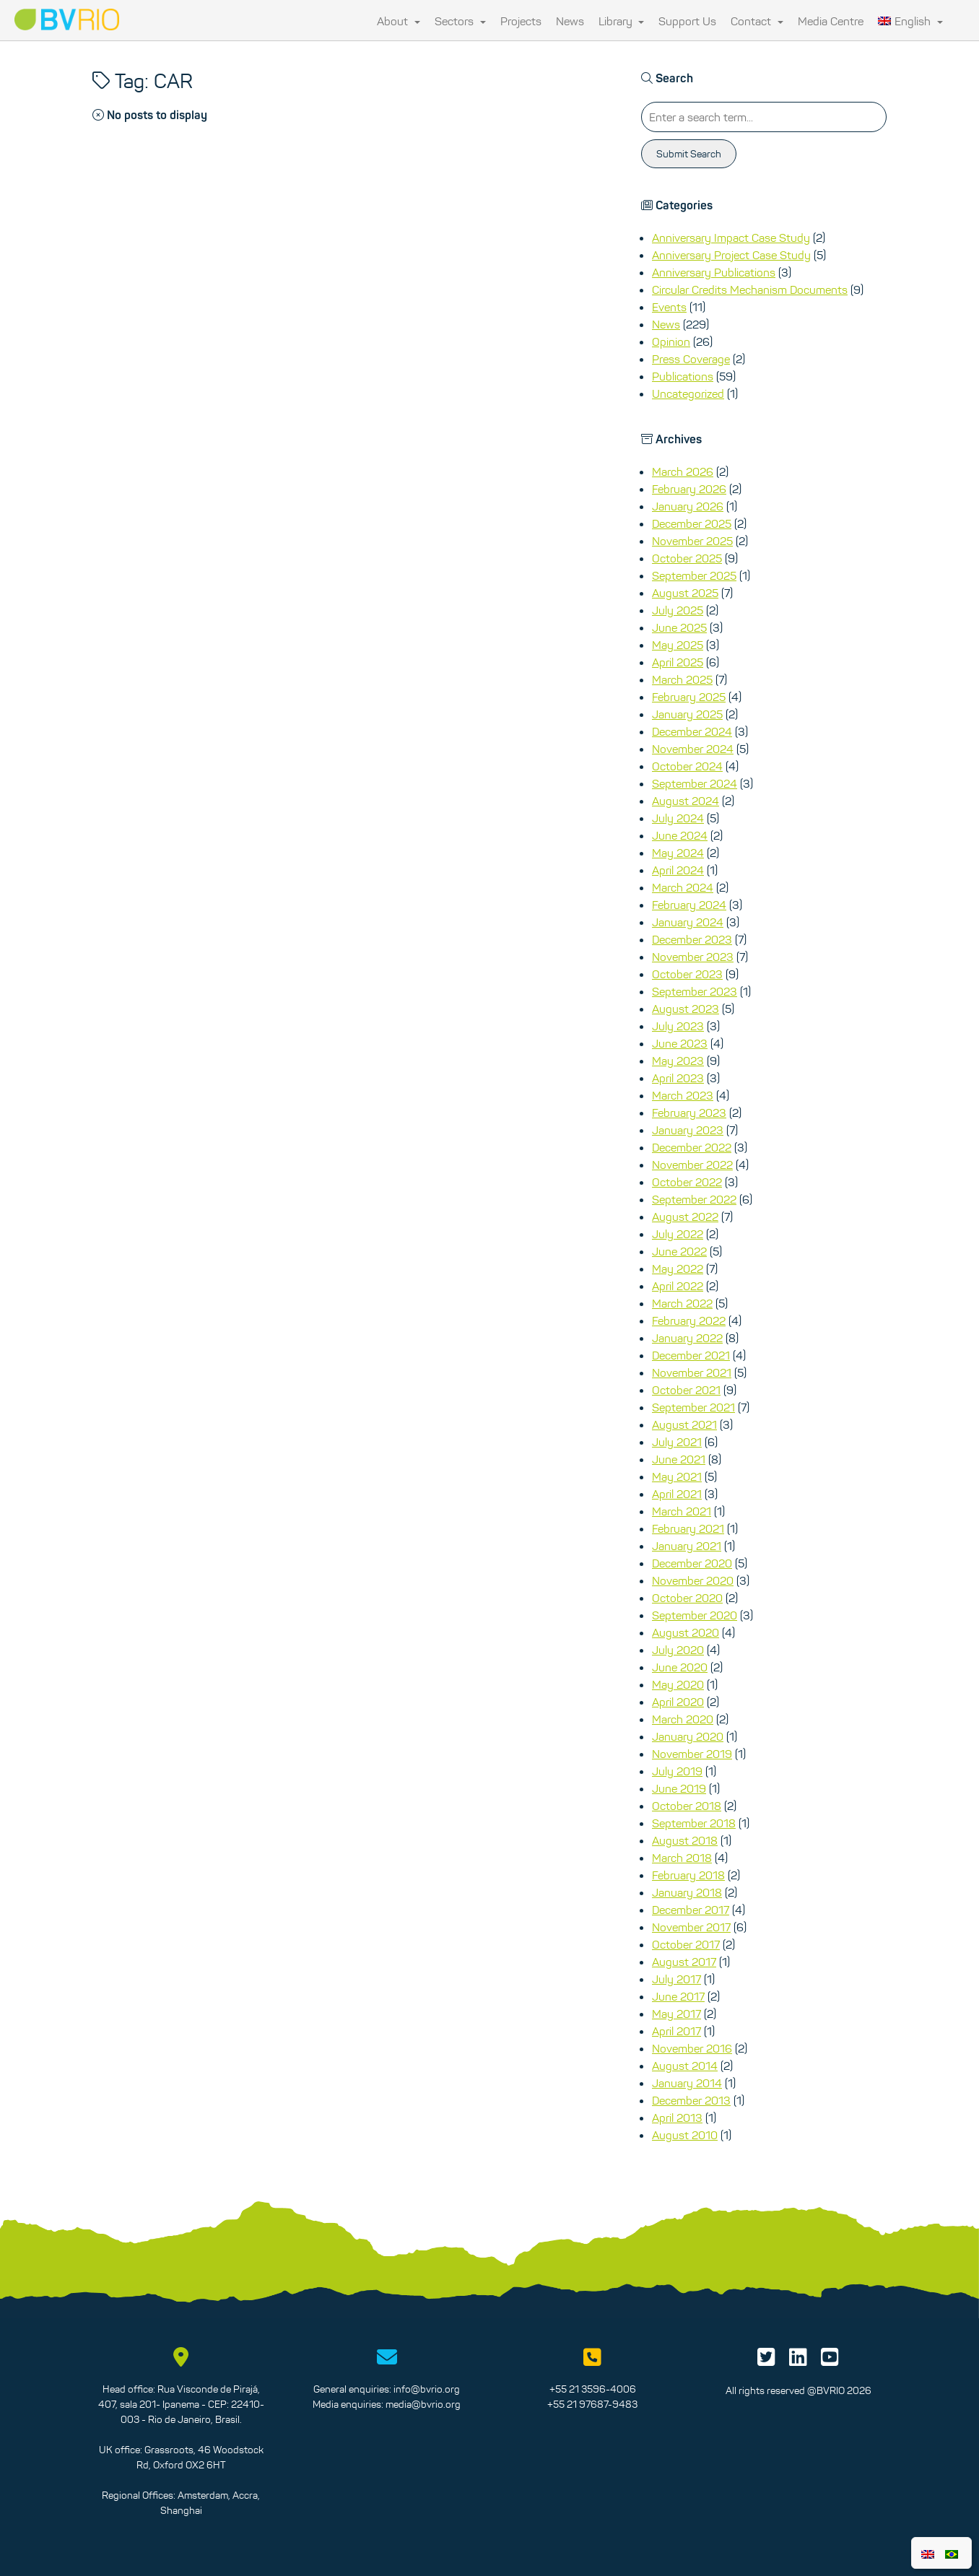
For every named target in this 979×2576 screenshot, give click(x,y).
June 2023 (680, 1043)
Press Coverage (691, 359)
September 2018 (694, 1823)
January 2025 (687, 714)
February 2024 (689, 904)
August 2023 (685, 1008)
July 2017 (676, 1979)
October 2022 (687, 1182)
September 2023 (694, 991)
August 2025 (685, 593)
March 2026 (682, 471)
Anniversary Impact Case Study (731, 237)
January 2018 (687, 1892)
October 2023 (687, 974)
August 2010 (685, 2135)
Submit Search (688, 153)
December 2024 (692, 731)
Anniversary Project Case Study (731, 255)
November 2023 (693, 956)
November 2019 (692, 1753)
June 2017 (678, 1996)
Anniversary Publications (713, 272)
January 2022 (687, 1338)
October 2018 (686, 1805)
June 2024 (680, 835)
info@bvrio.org (426, 2389)
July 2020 (678, 1649)
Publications (682, 376)
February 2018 (688, 1875)
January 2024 (687, 922)
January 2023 (687, 1130)
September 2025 (694, 575)
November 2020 (693, 1580)
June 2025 (679, 627)
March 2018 (682, 1857)
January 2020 (687, 1736)
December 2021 (691, 1355)
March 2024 (682, 887)
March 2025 (682, 679)
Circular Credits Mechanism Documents (750, 289)
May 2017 (676, 2013)
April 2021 (677, 1494)
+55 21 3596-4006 (592, 2389)
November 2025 (692, 541)
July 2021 (677, 1442)
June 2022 (679, 1251)
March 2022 (682, 1303)
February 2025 (689, 696)
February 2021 (688, 1528)
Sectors (460, 21)
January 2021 (686, 1546)
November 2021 (691, 1372)
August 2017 (684, 1961)
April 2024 (678, 870)
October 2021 (686, 1390)
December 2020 (692, 1563)
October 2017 (686, 1944)
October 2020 (687, 1598)
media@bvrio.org (423, 2404)
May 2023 (678, 1060)
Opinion (671, 341)
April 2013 (677, 2117)
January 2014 (687, 2083)
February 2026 (689, 489)
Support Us (687, 21)
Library (622, 21)
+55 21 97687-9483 (592, 2404)
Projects (520, 21)
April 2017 (676, 2031)
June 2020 (680, 1667)
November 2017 (691, 1927)
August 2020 (685, 1632)
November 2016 (692, 2048)
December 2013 (691, 2100)
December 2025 (691, 523)
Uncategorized (688, 393)
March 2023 (682, 1095)
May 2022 (677, 1268)
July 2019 (677, 1771)
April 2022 (677, 1286)
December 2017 (690, 1909)
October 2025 (687, 558)
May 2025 (677, 645)
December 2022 (691, 1147)
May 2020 (678, 1684)
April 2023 (678, 1078)
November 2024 (693, 748)
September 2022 (694, 1199)
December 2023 (692, 939)
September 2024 (694, 783)
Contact (757, 21)
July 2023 (678, 1026)
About (398, 21)
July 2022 (677, 1234)
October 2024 (687, 766)
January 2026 (687, 506)
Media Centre (830, 21)
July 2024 (678, 818)
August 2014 (685, 2065)
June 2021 (678, 1459)
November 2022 (692, 1164)
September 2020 (694, 1615)
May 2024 (678, 852)
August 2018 (685, 1840)
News (570, 21)
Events (669, 307)
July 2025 (677, 610)
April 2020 (678, 1701)
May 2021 (677, 1476)
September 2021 (693, 1407)
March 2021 (681, 1511)
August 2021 (684, 1424)
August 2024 (685, 800)
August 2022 (685, 1216)
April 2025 (677, 662)
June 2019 (679, 1788)
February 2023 (689, 1112)
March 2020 (682, 1719)
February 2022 (689, 1320)
